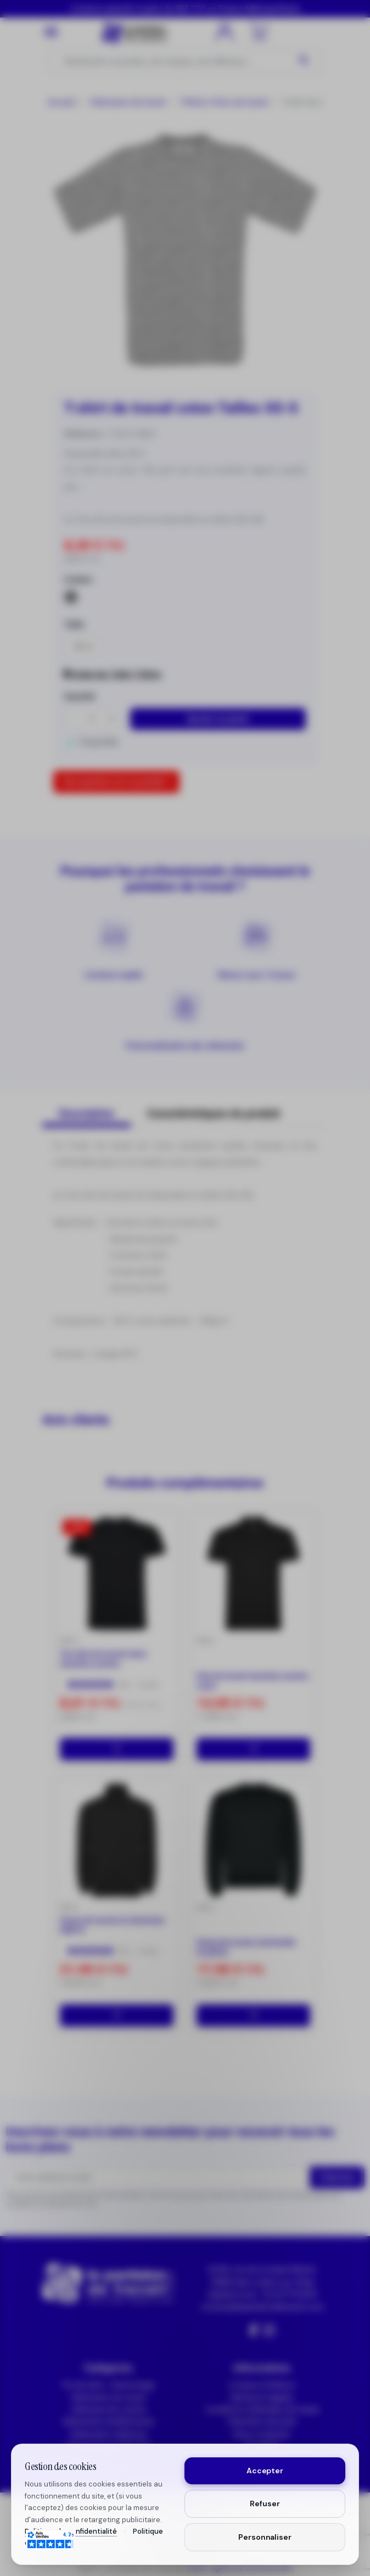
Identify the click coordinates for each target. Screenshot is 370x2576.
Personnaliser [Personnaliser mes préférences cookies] (264, 2537)
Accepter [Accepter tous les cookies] (264, 2470)
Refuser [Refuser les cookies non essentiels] (264, 2503)
